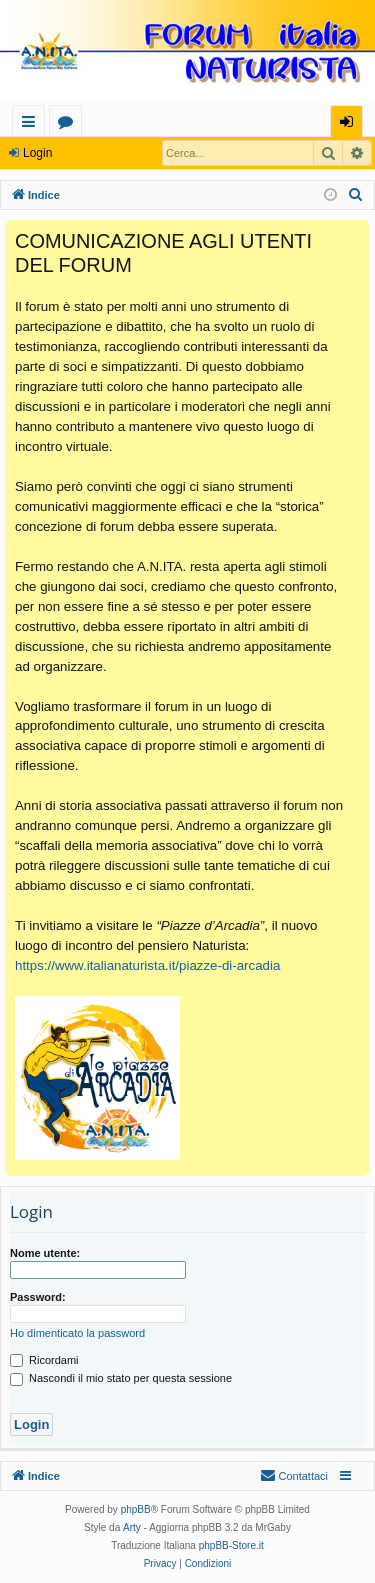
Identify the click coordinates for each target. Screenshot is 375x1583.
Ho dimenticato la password (77, 1333)
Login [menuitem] (350, 124)
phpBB (136, 1509)
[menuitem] (356, 195)
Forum (69, 124)
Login (37, 153)
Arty (132, 1527)
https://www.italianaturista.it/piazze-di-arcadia (147, 965)
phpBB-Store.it (231, 1545)
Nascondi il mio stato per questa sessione (121, 1378)
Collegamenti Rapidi (32, 124)
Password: (38, 1297)
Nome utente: (45, 1253)
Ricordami (44, 1360)
